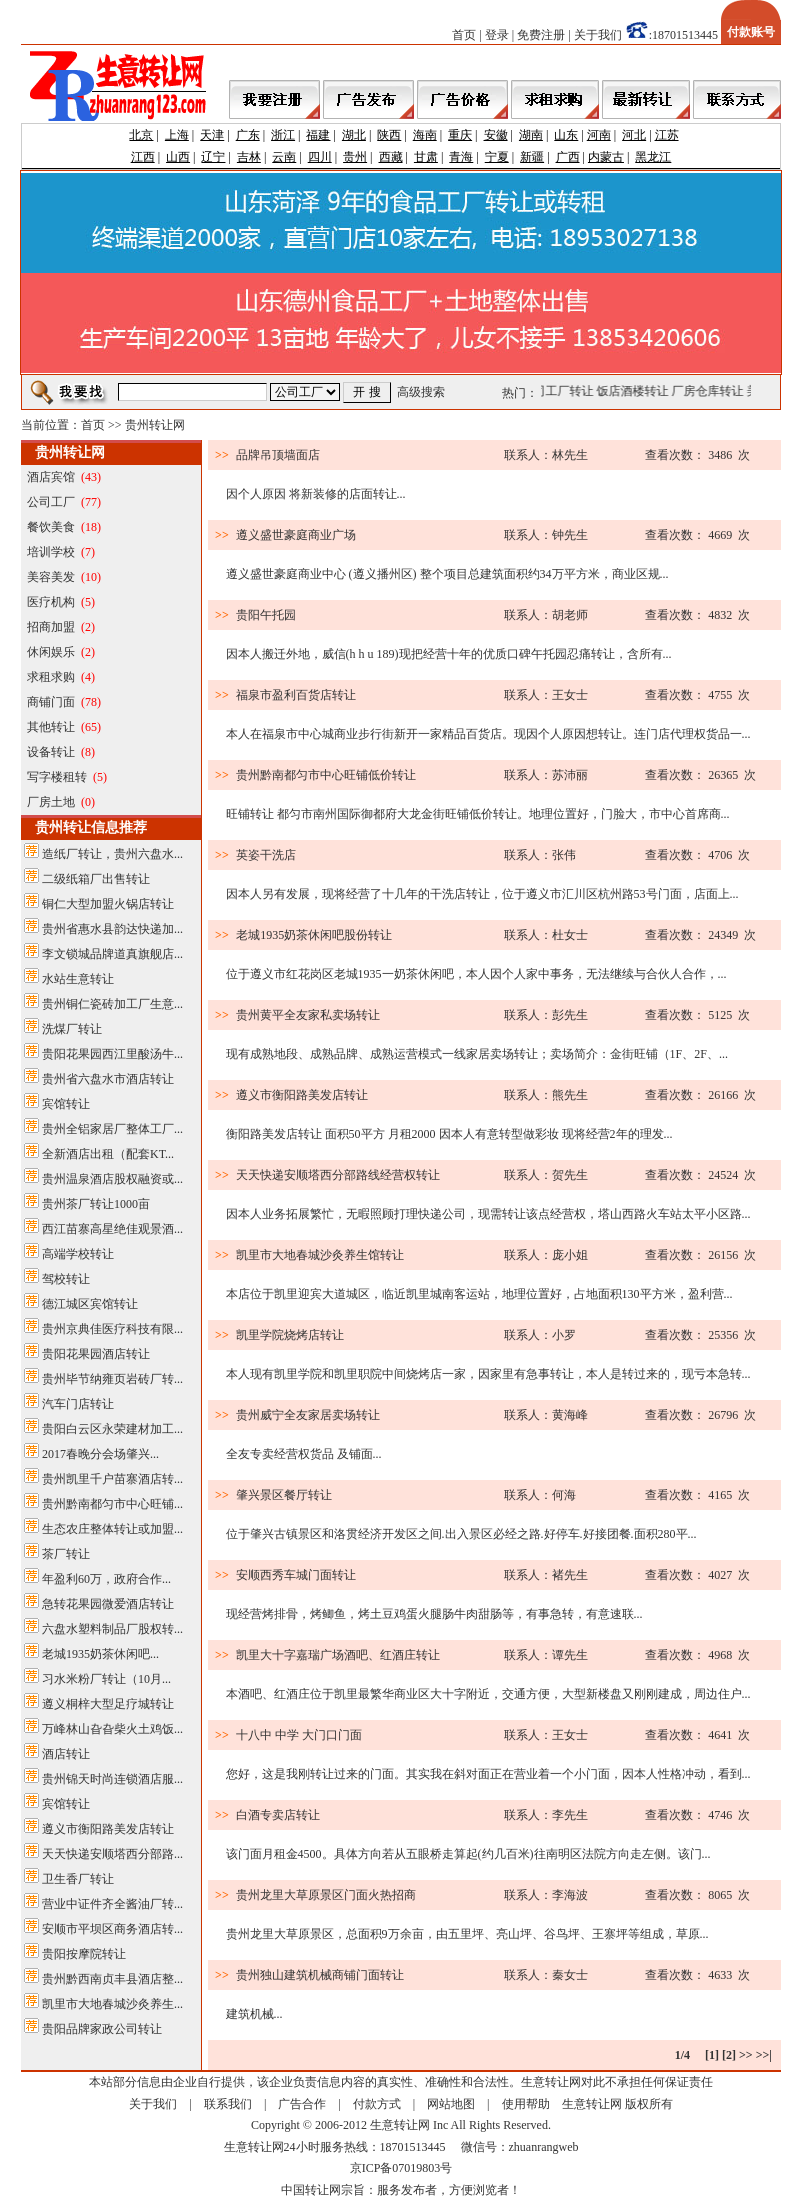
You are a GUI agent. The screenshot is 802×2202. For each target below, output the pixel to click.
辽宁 (213, 157)
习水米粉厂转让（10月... (106, 1679)
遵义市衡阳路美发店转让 (108, 1829)
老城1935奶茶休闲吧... (100, 1654)
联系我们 (228, 2104)
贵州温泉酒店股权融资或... (112, 1179)
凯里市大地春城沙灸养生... (112, 2004)
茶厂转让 (66, 1554)
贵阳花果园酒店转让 (96, 1354)
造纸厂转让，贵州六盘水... (112, 854)
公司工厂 (51, 502)
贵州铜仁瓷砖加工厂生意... (112, 1004)
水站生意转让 (78, 979)
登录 (497, 35)
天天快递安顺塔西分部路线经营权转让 (338, 1175)
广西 (568, 157)
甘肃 (426, 157)
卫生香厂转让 (78, 1879)
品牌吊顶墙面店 (278, 455)
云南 (284, 157)
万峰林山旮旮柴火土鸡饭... (112, 1729)
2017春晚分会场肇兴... (100, 1454)
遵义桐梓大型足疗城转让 (108, 1704)
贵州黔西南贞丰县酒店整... (112, 1979)
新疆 (532, 157)
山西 (178, 157)
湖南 (531, 135)
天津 (212, 135)
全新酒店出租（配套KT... (108, 1154)
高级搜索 (421, 392)
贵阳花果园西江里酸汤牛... (112, 1054)
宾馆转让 (66, 1104)
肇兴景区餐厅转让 (284, 1495)
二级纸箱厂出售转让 (96, 879)
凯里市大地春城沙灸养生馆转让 (320, 1255)
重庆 (460, 135)
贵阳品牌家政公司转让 (102, 2029)
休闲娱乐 (51, 652)
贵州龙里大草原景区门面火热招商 (326, 1895)
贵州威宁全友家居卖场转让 (308, 1415)
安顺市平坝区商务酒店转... (112, 1929)
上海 (177, 135)
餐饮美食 (51, 527)
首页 (464, 35)
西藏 (391, 157)
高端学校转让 (78, 1254)
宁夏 (497, 157)
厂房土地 (51, 802)
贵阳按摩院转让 (84, 1954)
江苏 (667, 135)
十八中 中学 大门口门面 (299, 1735)
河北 (634, 135)
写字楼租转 (57, 777)
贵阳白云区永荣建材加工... (112, 1429)
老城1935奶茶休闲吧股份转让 (314, 935)
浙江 (283, 135)
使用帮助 (526, 2104)
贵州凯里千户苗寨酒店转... (112, 1479)
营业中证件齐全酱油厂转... (112, 1904)
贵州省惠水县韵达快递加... (112, 929)
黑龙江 (653, 157)
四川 (320, 157)
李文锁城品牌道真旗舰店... (112, 954)
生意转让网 (592, 2104)
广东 (248, 135)
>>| (764, 2055)
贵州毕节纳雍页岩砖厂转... (112, 1379)
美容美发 (51, 577)
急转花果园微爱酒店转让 (108, 1604)
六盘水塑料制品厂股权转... (112, 1629)
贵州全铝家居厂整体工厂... (112, 1129)
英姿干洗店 (266, 855)
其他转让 (51, 727)
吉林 (249, 157)
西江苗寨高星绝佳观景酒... (112, 1229)
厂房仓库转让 (715, 391)
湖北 (354, 135)
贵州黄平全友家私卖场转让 (308, 1015)
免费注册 (541, 35)
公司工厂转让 (565, 391)
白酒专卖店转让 (278, 1815)
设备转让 (51, 752)
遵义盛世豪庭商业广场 (296, 535)
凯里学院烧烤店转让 (290, 1335)
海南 (425, 135)
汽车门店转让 (78, 1404)
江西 (143, 157)
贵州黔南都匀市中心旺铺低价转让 (326, 775)
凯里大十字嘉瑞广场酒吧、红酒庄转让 (338, 1655)
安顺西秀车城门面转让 (296, 1575)
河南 (599, 135)
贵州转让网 (155, 425)
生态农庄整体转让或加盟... (112, 1529)
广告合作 (302, 2104)
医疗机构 (51, 602)
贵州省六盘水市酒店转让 (108, 1079)
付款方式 (377, 2104)
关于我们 (598, 35)
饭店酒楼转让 (640, 391)
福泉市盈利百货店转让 (296, 695)
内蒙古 (606, 157)
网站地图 (451, 2104)
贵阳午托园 (266, 615)
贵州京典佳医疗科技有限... (112, 1329)
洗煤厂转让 (72, 1029)
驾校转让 (66, 1279)
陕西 (389, 135)
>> (746, 2055)
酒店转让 (66, 1754)
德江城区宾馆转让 (90, 1304)
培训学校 (51, 552)
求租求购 (51, 677)
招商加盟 (51, 627)
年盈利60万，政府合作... (106, 1579)
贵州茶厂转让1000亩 (96, 1204)
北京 (141, 135)
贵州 (355, 157)
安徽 (496, 135)
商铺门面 (51, 702)
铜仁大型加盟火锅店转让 (108, 904)
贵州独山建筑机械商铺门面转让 (320, 1975)
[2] (729, 2055)
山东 (566, 135)
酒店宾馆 (51, 477)
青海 (461, 157)
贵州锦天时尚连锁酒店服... (112, 1779)
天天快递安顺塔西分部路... (112, 1854)
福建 (318, 135)
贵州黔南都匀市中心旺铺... (112, 1504)
